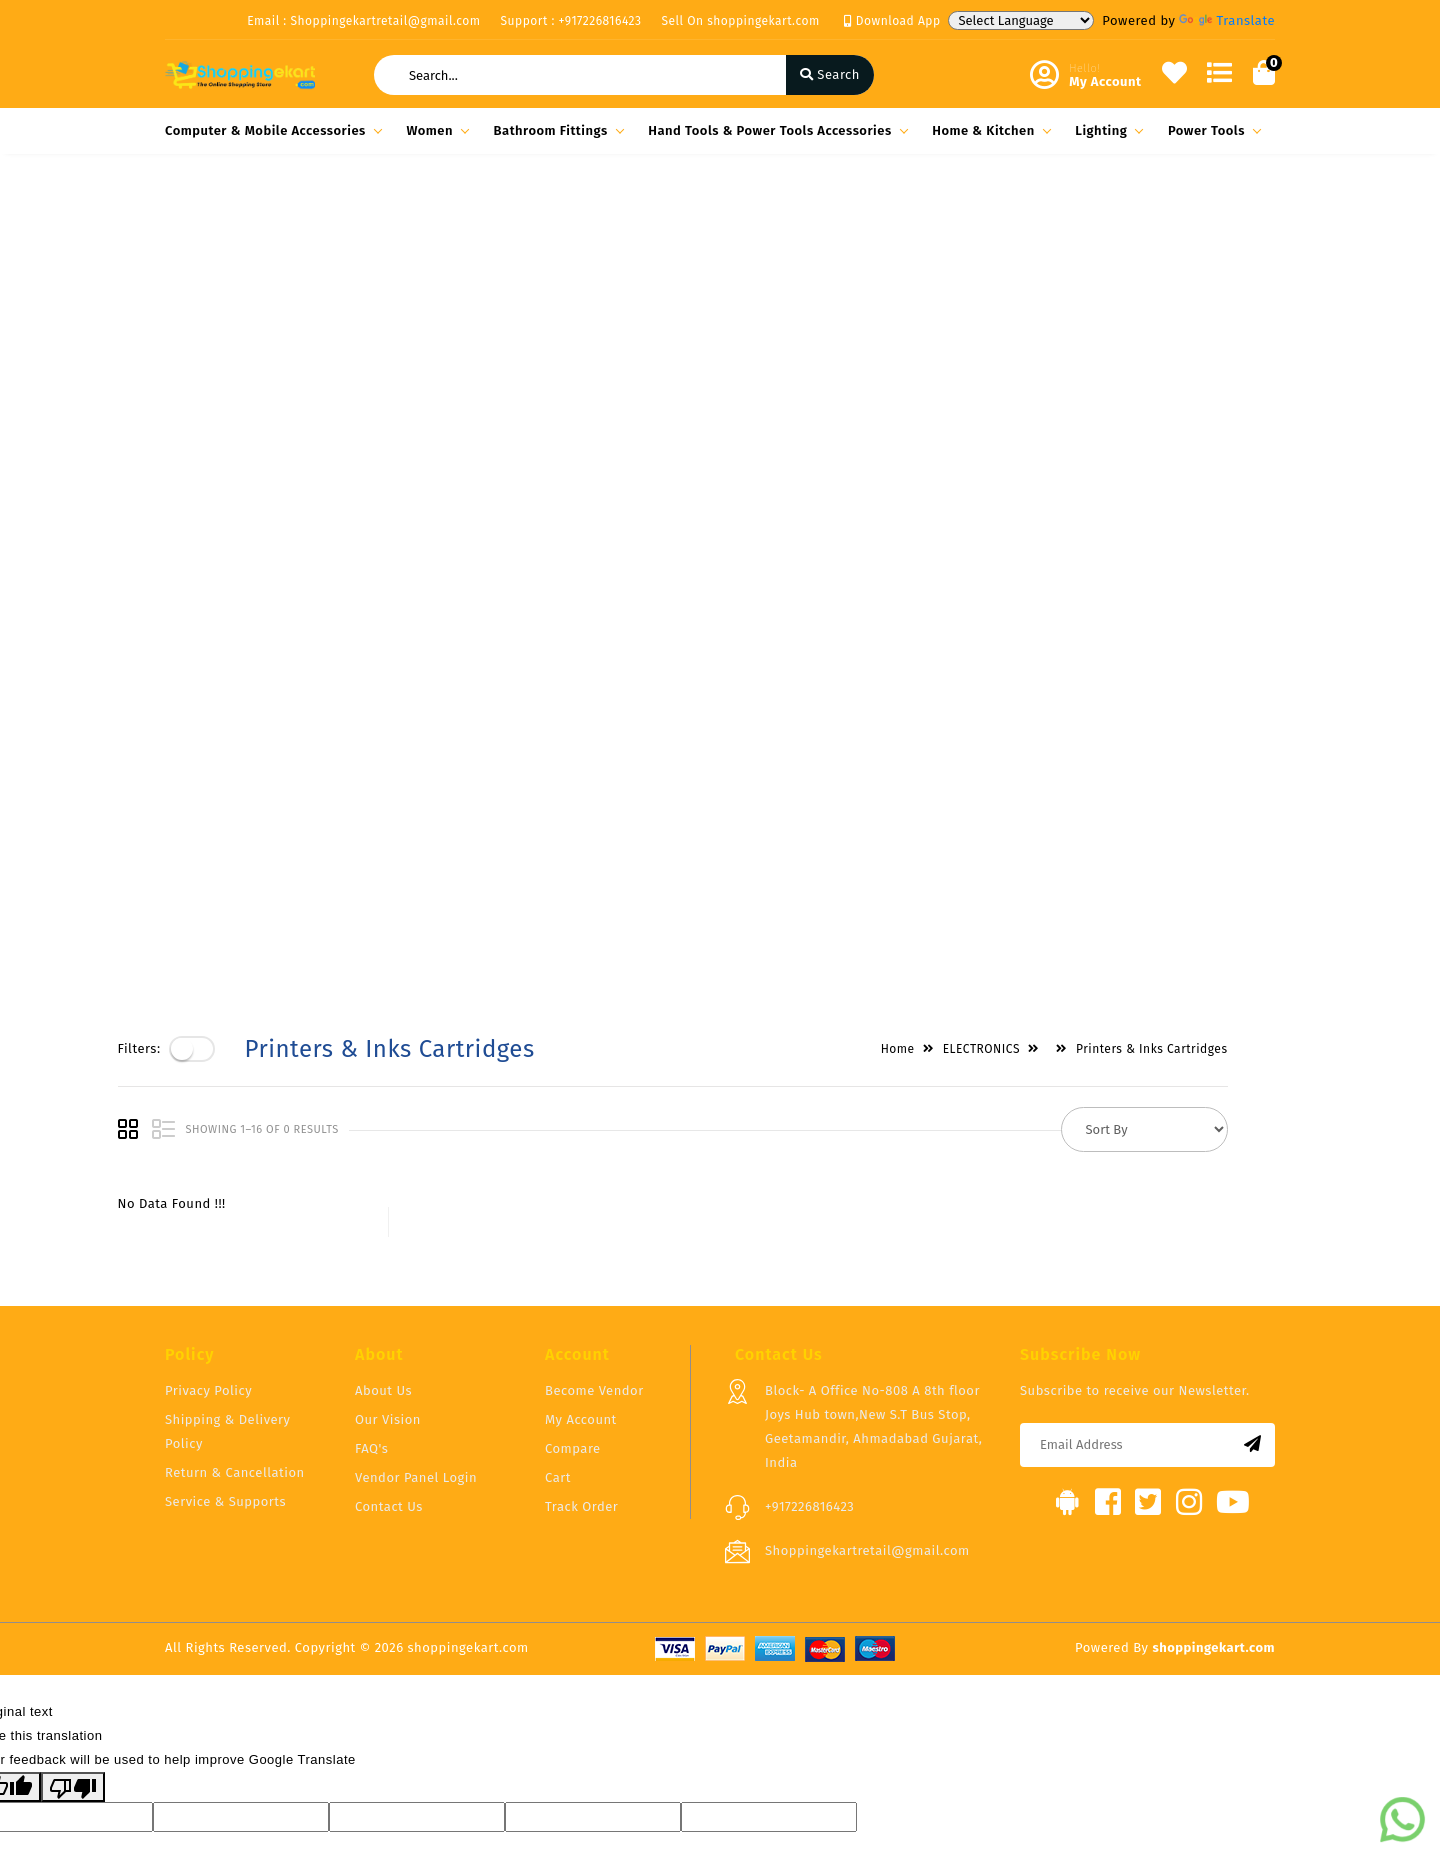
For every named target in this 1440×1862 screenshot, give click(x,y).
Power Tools (1211, 130)
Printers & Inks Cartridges (1199, 221)
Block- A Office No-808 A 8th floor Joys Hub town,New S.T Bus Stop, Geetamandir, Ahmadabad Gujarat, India (873, 1202)
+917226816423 (809, 1282)
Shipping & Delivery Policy (228, 1207)
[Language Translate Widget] (1021, 20)
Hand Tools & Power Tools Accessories (775, 130)
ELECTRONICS (1028, 221)
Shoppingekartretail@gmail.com (867, 1326)
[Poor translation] (73, 1563)
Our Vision (388, 1195)
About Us (383, 1166)
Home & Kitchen (988, 130)
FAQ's (371, 1224)
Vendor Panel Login (416, 1253)
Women (434, 130)
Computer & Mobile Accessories (270, 130)
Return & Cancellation (235, 1248)
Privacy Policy (208, 1166)
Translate (1227, 20)
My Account (581, 1195)
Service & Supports (225, 1277)
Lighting (1106, 130)
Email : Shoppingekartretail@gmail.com (363, 21)
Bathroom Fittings (556, 130)
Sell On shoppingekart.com (740, 21)
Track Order (581, 1282)
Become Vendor (594, 1166)
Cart (558, 1253)
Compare (573, 1224)
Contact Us (389, 1282)
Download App (892, 21)
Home (945, 221)
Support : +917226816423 (571, 21)
